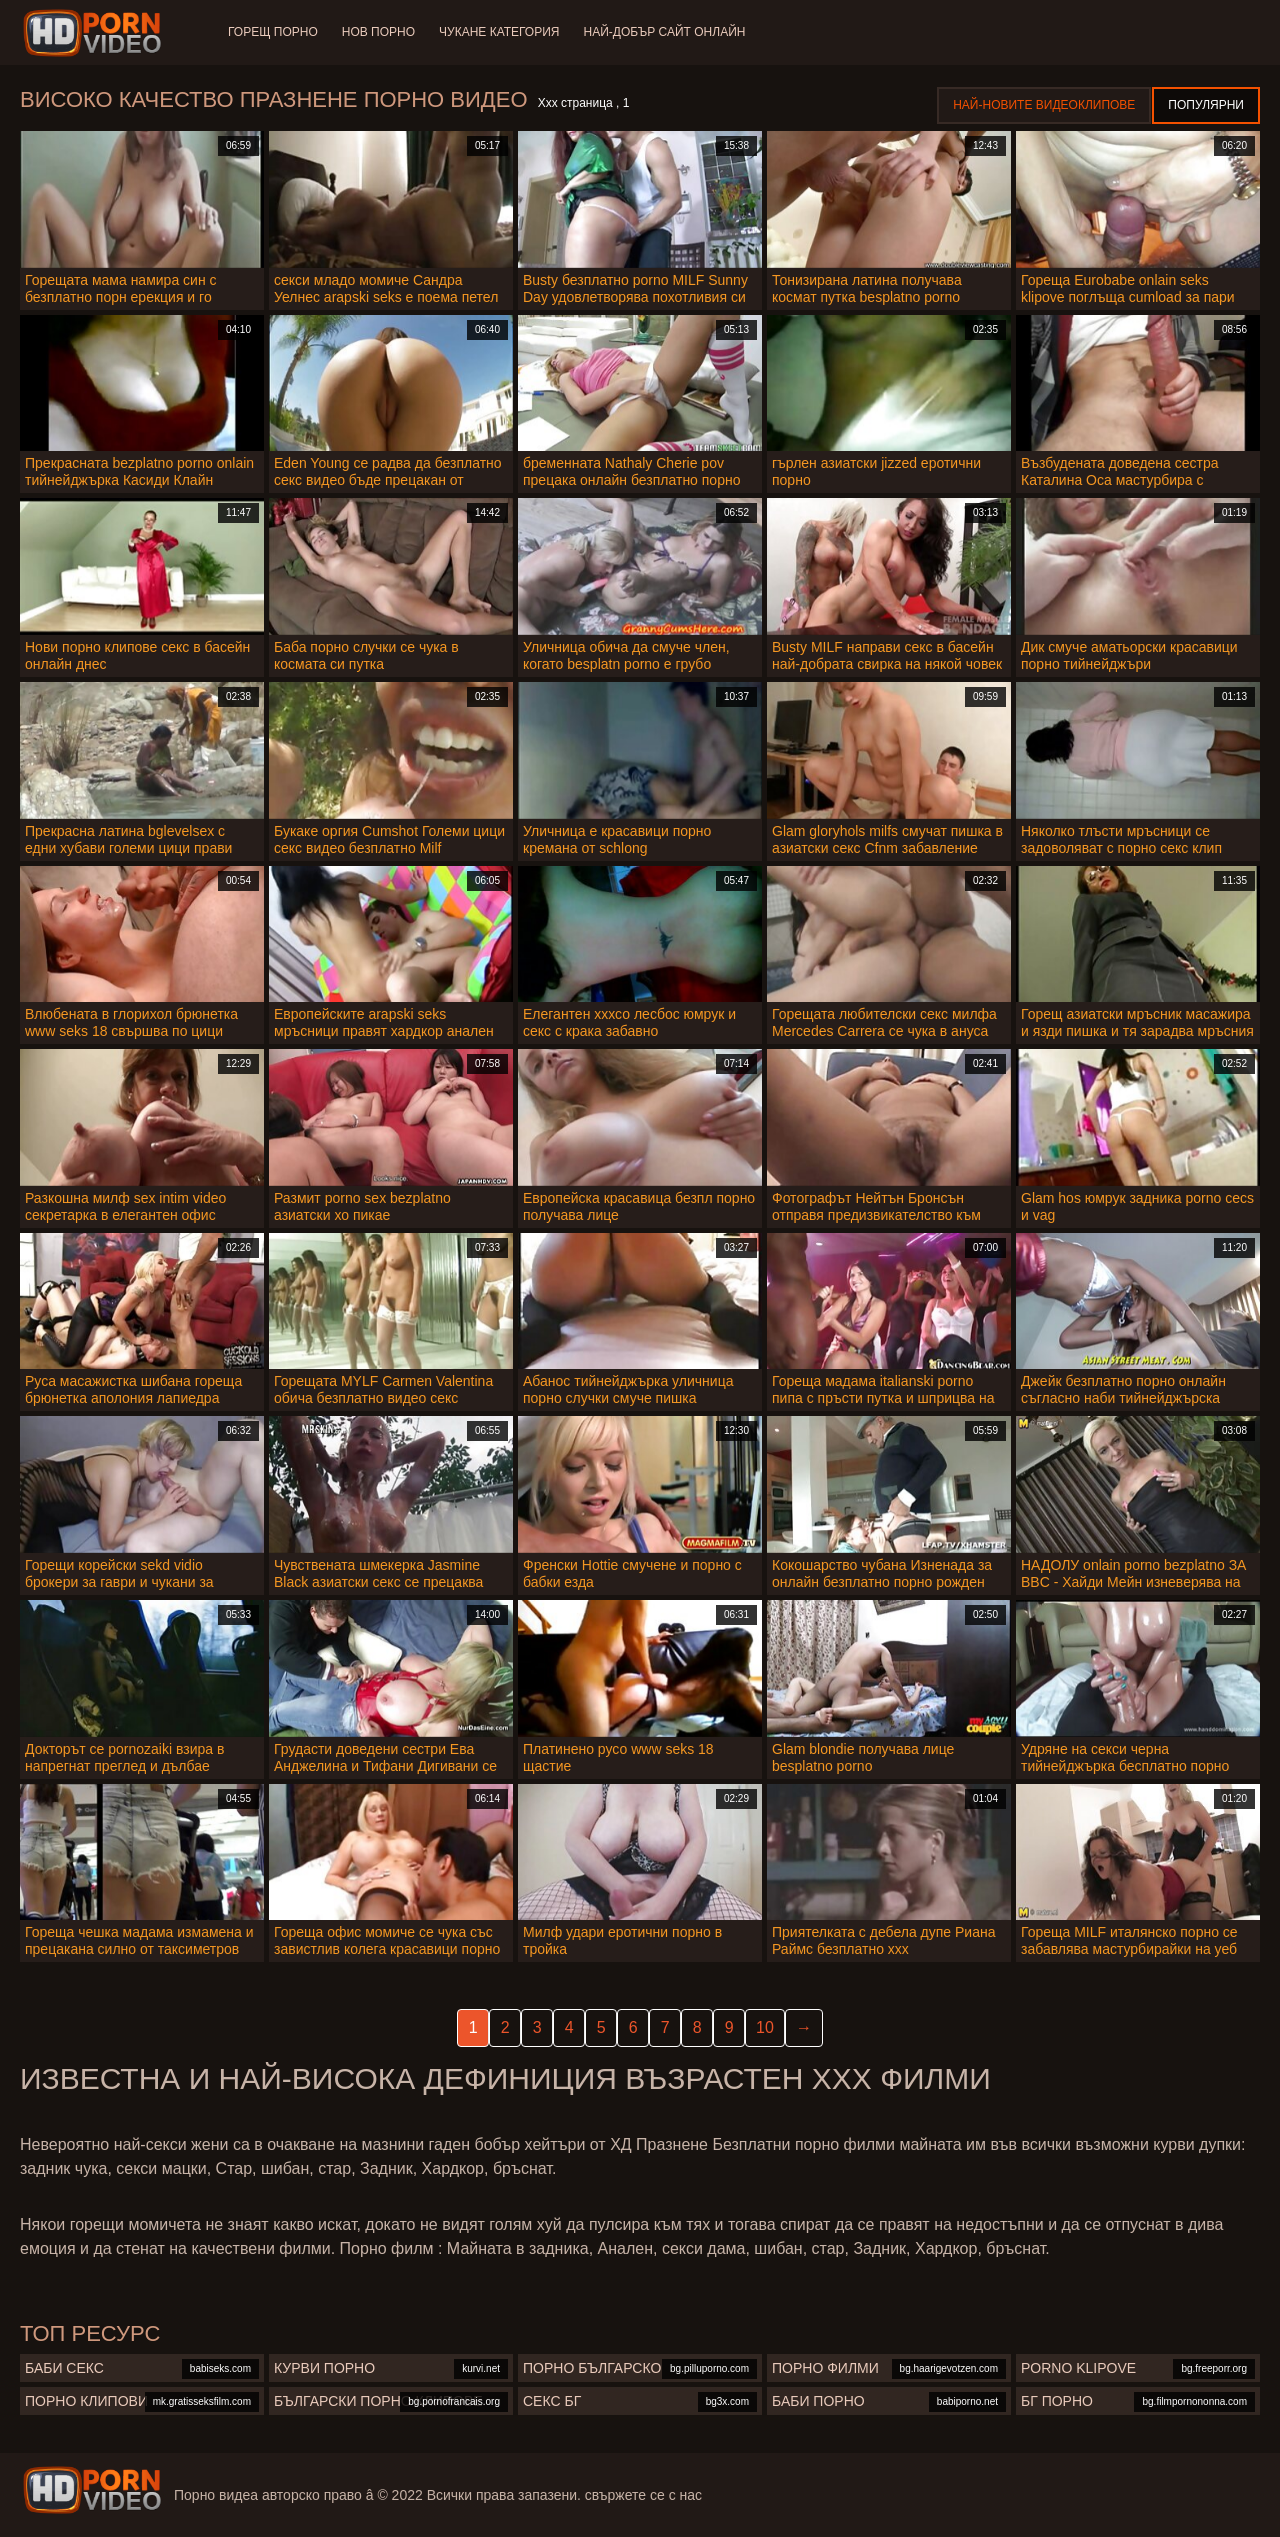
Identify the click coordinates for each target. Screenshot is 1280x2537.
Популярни (1206, 105)
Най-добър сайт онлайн (665, 32)
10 (765, 2027)
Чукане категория (499, 32)
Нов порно (378, 32)
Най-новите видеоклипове (1044, 105)
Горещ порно (273, 32)
